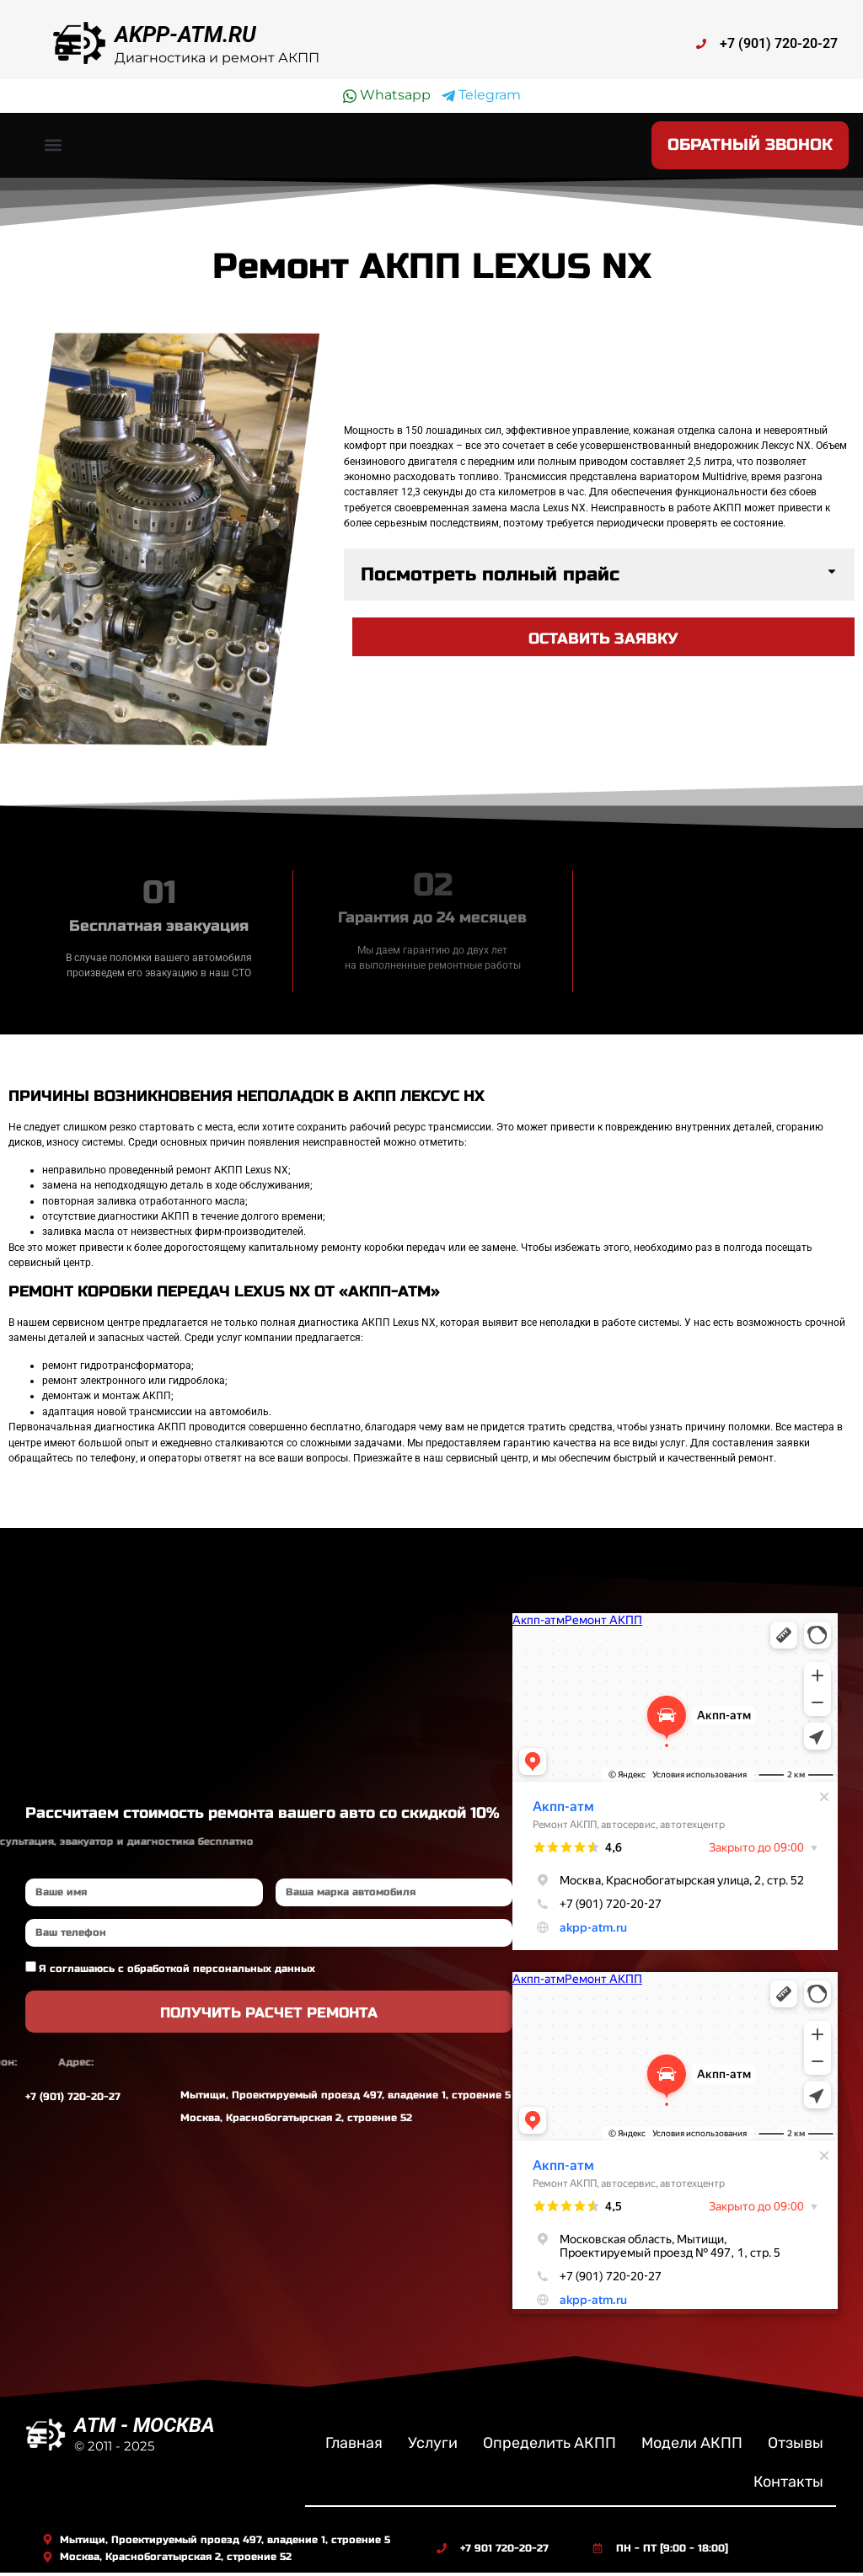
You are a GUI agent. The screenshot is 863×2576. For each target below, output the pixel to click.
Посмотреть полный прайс (490, 577)
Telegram (481, 95)
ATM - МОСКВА (144, 2428)
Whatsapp (387, 95)
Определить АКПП (549, 2445)
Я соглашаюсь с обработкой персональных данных (177, 1971)
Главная (354, 2445)
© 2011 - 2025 (114, 2448)
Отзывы (795, 2445)
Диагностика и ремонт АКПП (217, 58)
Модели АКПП (691, 2445)
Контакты (788, 2484)
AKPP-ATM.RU (185, 34)
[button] (53, 147)
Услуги (433, 2445)
